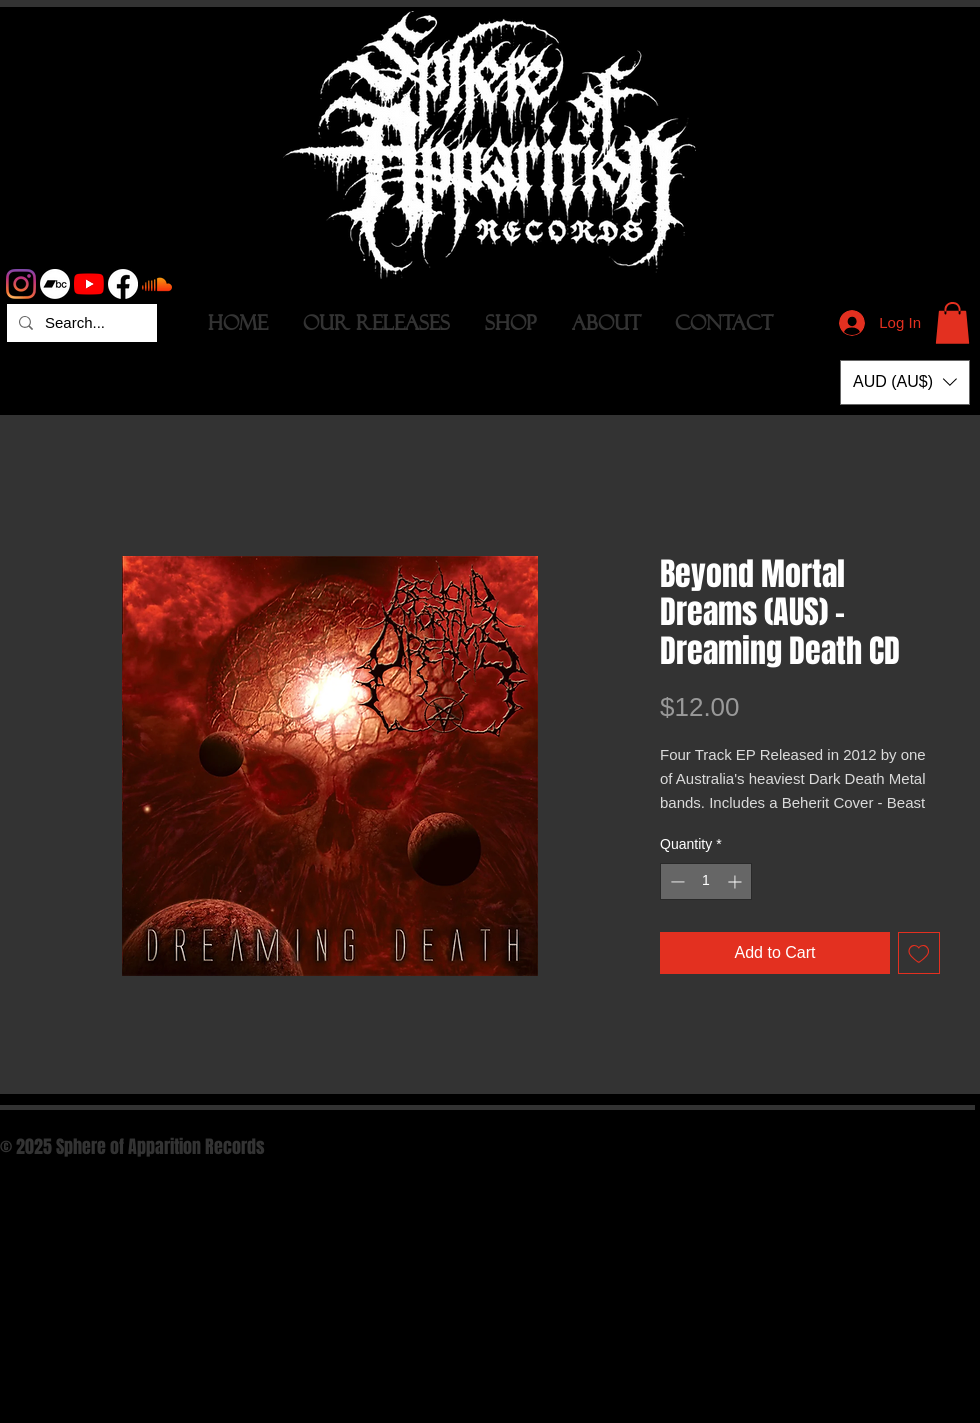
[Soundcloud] (157, 284)
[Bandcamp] (55, 284)
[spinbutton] (706, 881)
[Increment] (736, 881)
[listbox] (905, 382)
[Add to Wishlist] (919, 953)
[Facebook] (123, 284)
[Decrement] (675, 881)
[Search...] (80, 323)
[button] (952, 323)
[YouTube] (89, 284)
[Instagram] (21, 284)
